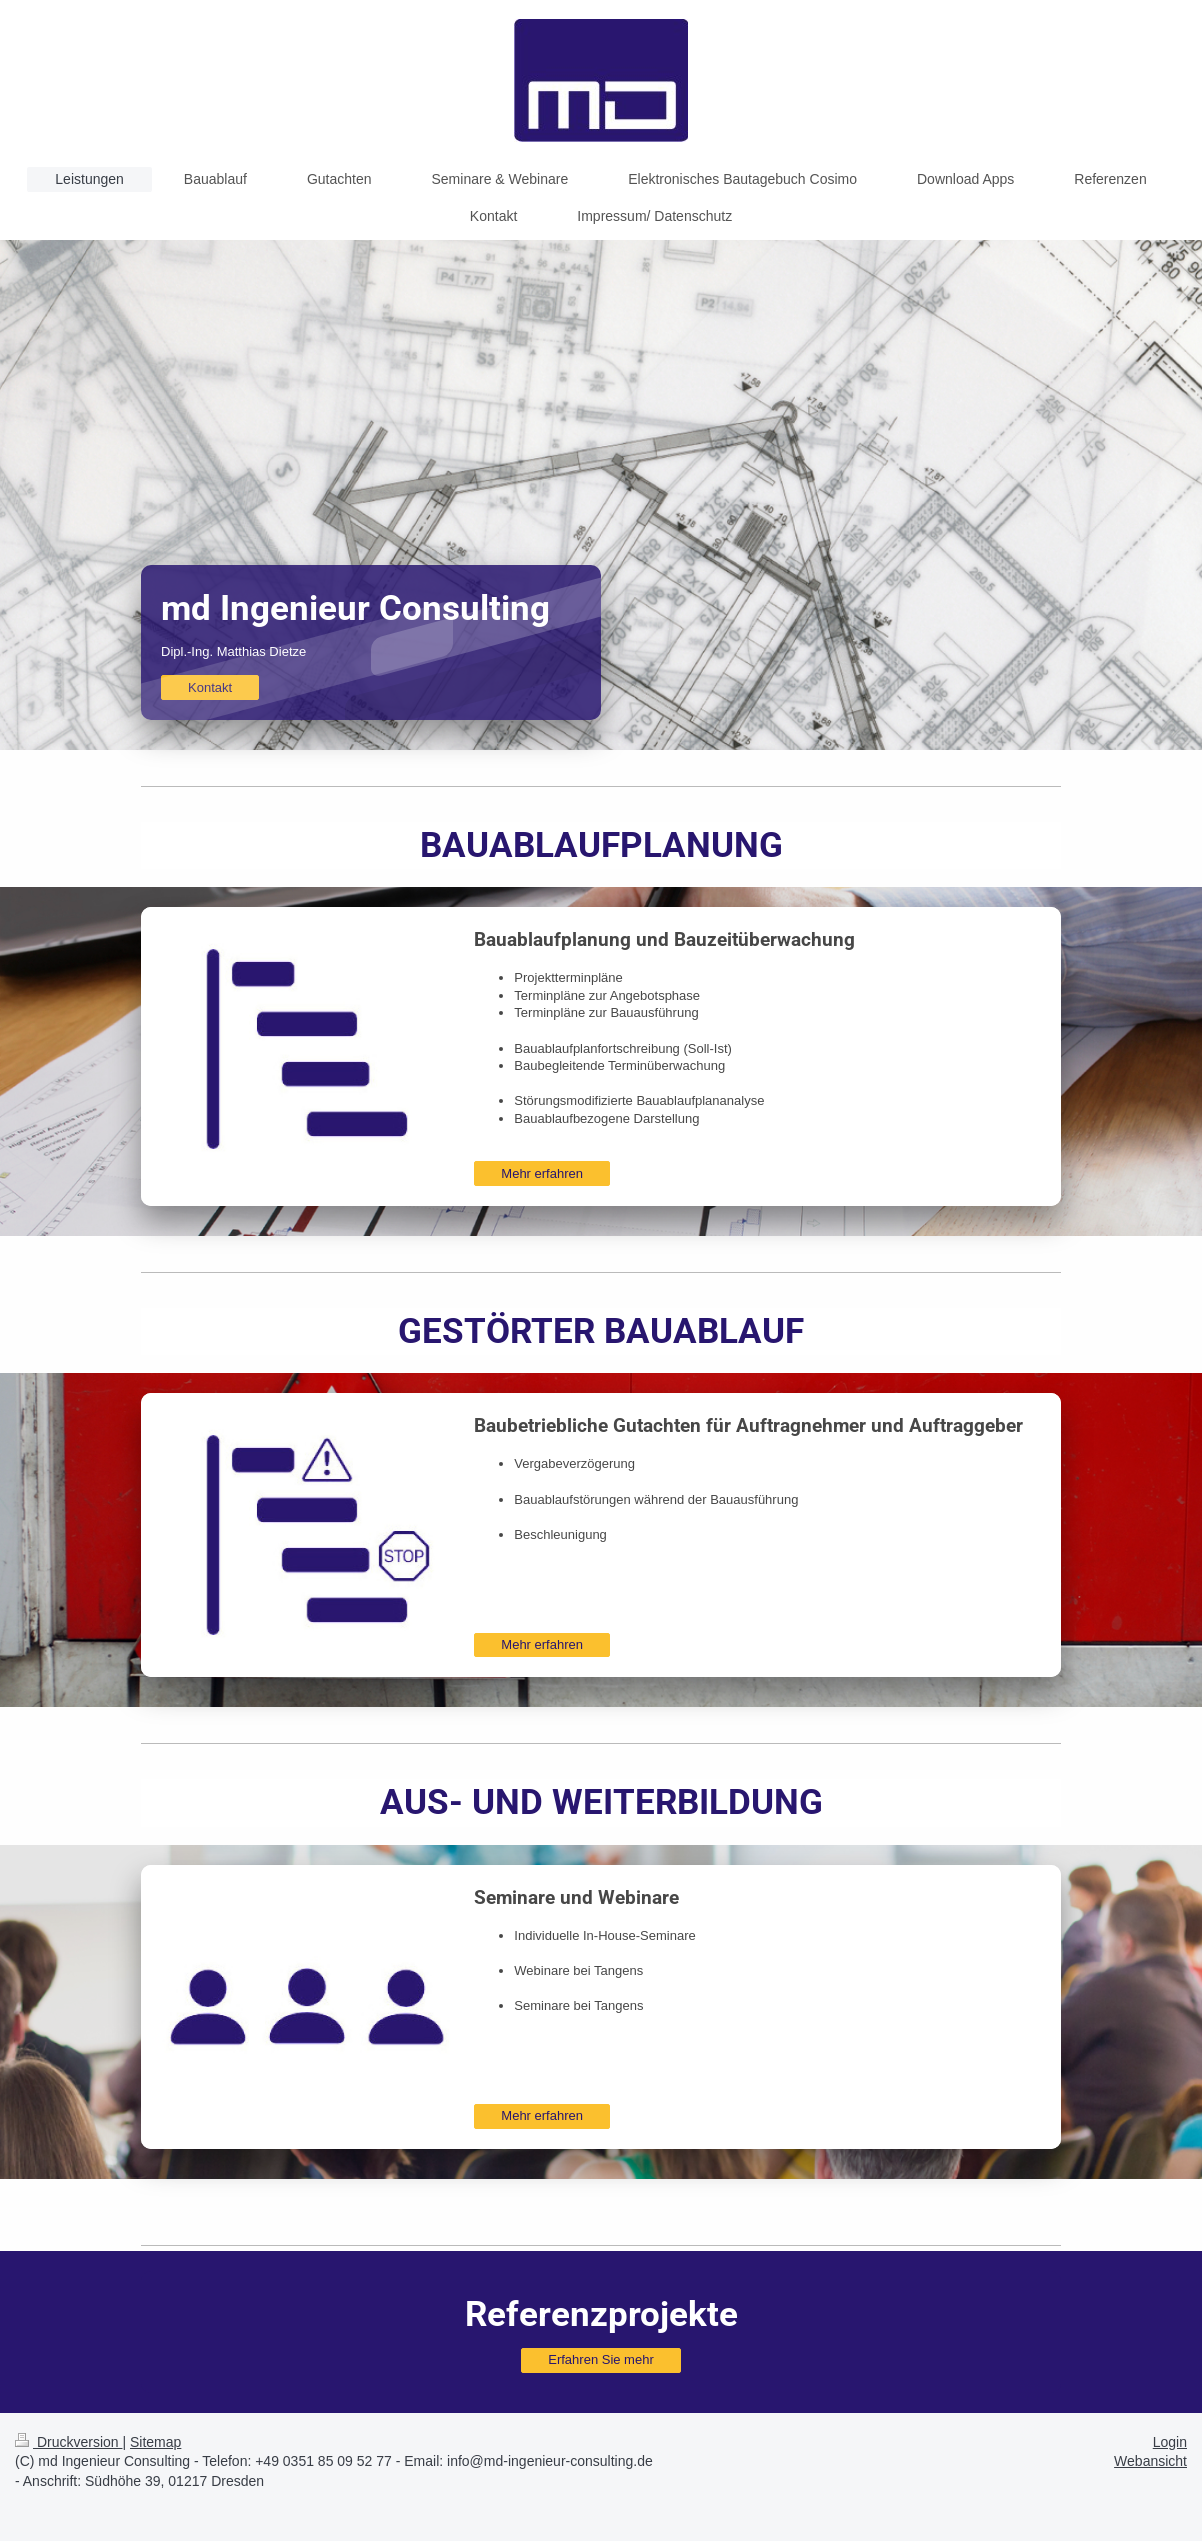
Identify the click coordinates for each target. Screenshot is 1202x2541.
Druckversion (68, 2442)
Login (1170, 2442)
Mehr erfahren (542, 1173)
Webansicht (1150, 2461)
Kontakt (210, 687)
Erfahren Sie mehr (601, 2359)
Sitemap (155, 2442)
